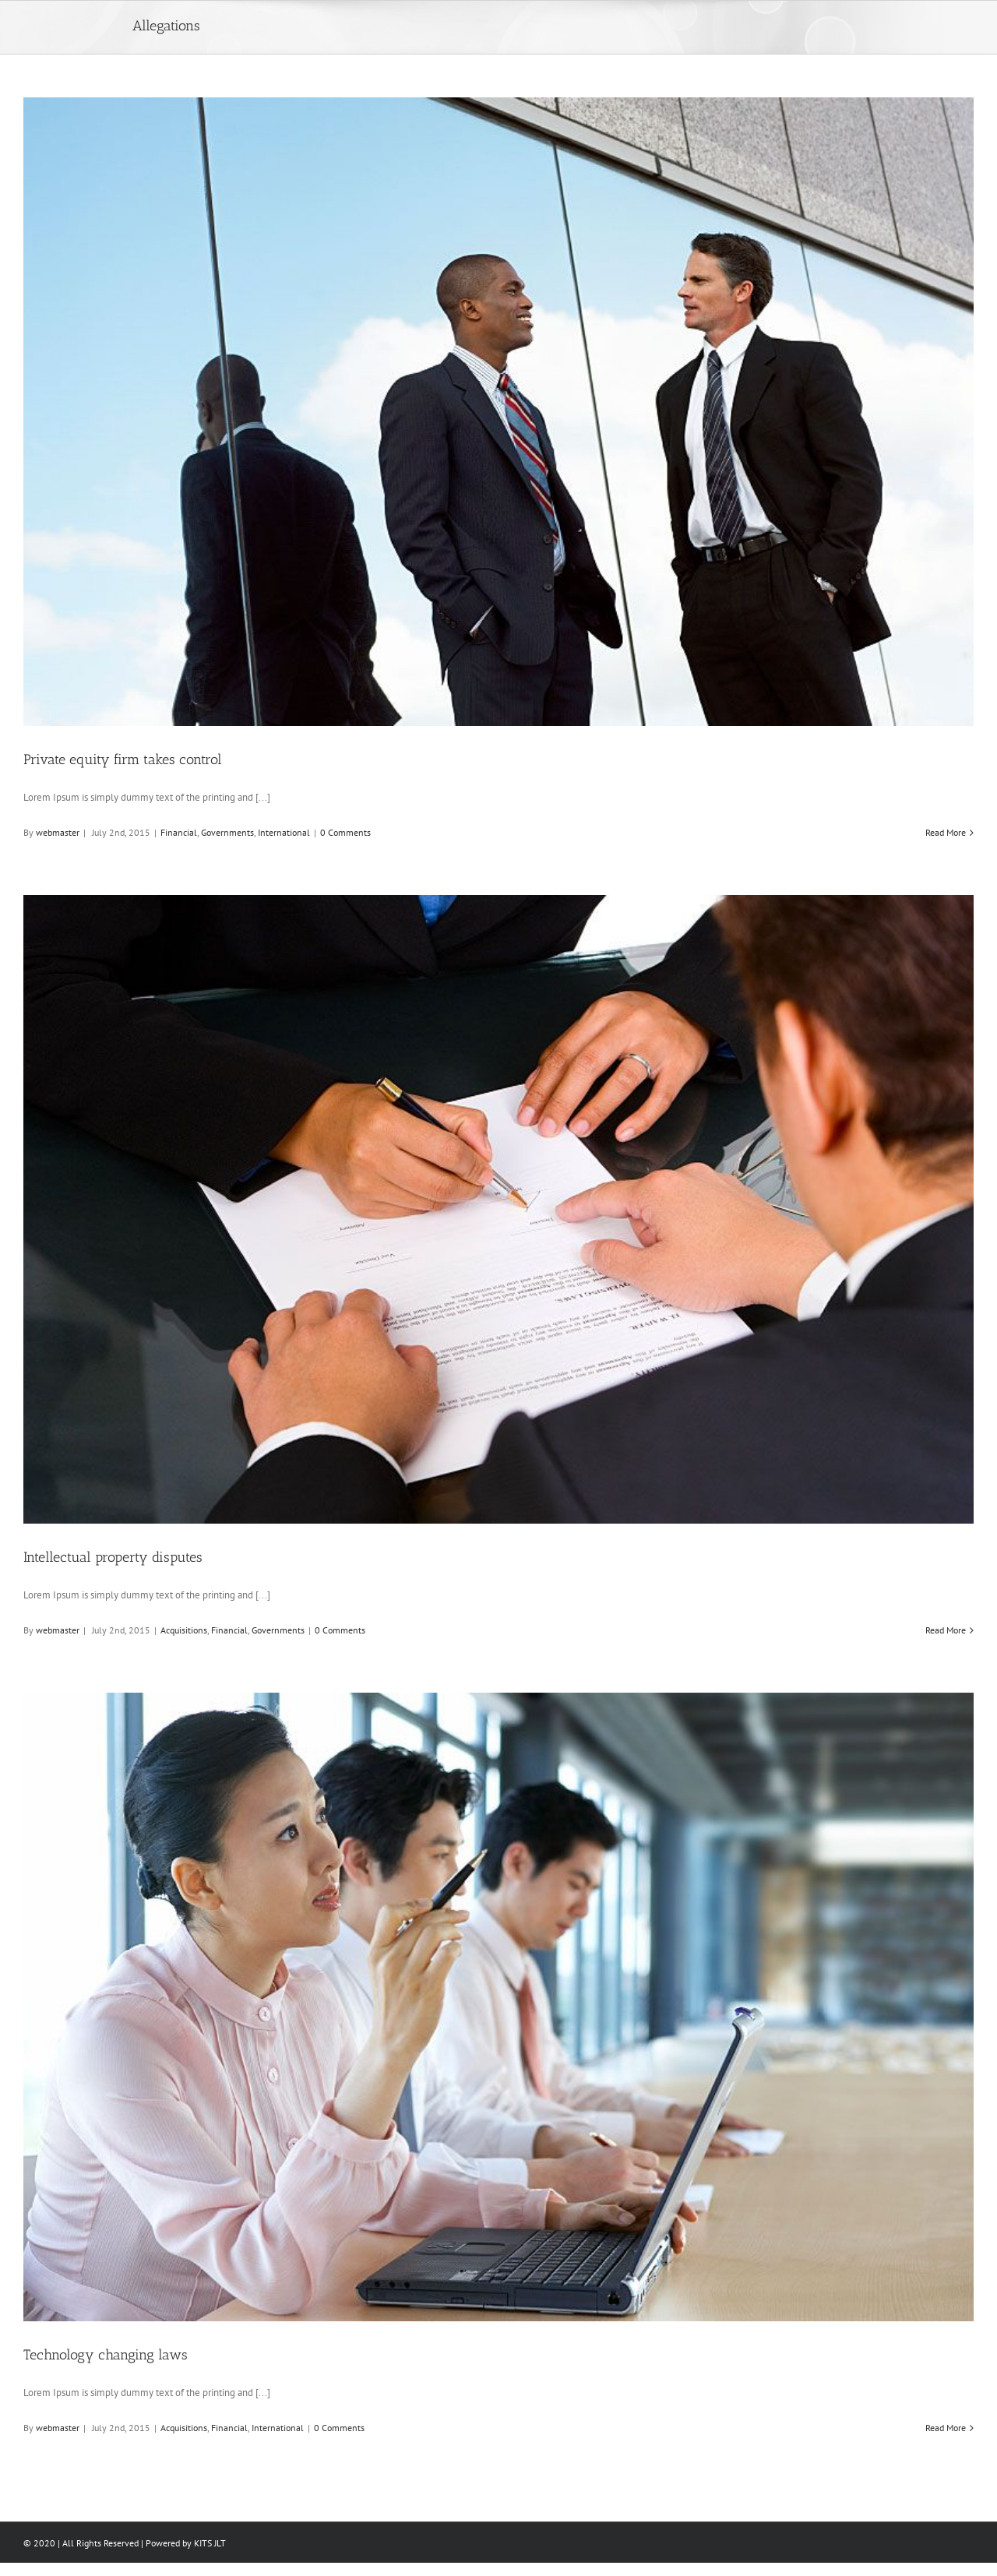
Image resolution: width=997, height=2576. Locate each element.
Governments (227, 832)
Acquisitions (183, 1630)
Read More (945, 832)
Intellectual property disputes (113, 1557)
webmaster (57, 832)
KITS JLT (210, 2543)
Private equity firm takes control (122, 759)
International (284, 832)
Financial (178, 832)
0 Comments (345, 832)
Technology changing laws (105, 2354)
